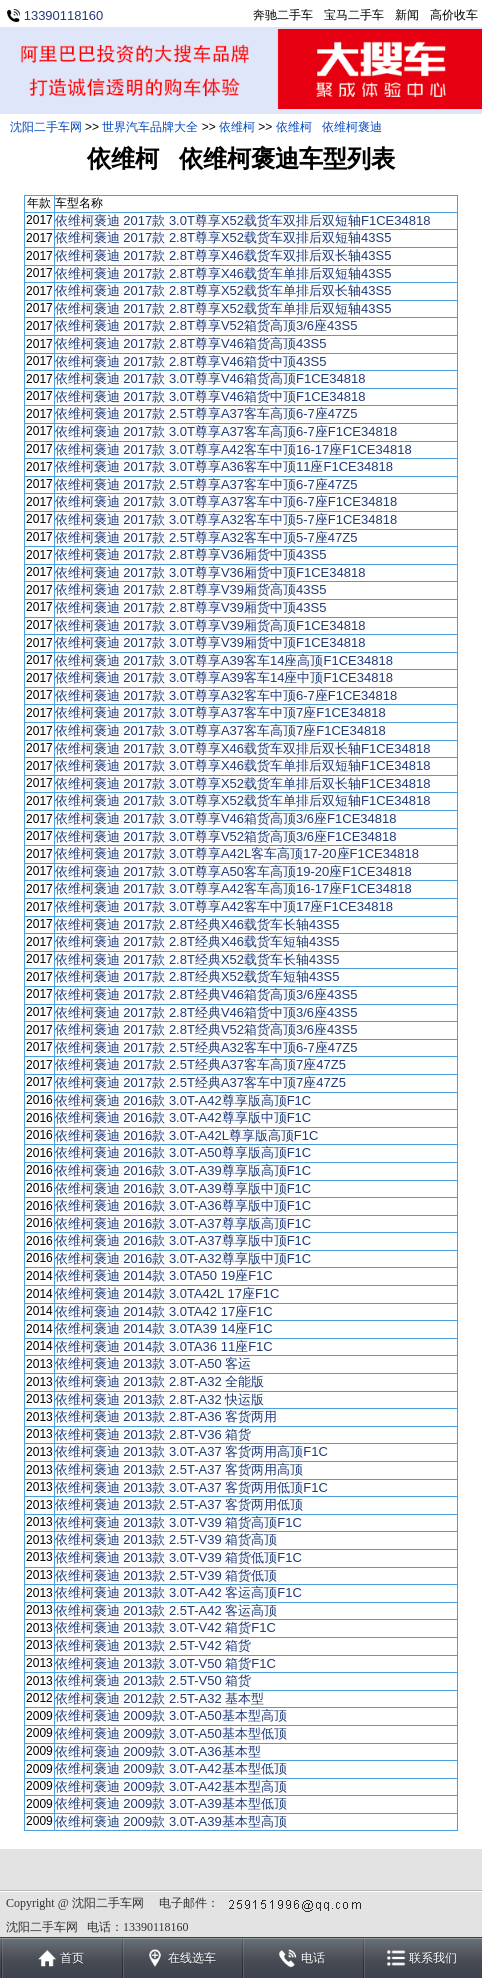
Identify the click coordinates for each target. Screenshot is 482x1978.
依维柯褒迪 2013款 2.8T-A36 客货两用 (166, 1416)
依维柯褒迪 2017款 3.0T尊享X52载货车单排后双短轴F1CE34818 (243, 800)
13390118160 (64, 15)
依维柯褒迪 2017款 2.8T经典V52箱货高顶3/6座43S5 (206, 1029)
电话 (313, 1958)
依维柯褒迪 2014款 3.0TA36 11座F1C (164, 1346)
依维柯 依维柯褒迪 (329, 127)
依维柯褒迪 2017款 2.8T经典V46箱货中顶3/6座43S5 (206, 1012)
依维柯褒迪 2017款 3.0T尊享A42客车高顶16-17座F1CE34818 (233, 888)
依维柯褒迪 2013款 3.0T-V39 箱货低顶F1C (178, 1557)
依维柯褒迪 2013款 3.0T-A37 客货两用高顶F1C (191, 1451)
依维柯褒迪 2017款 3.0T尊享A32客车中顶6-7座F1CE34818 (226, 695)
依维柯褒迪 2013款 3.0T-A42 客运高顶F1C (178, 1592)
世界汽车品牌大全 (150, 127)
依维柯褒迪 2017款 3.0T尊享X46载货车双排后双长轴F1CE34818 (243, 748)
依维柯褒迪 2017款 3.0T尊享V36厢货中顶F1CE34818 (210, 572)
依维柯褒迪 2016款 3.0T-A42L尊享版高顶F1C (187, 1135)
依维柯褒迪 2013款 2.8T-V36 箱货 (153, 1434)
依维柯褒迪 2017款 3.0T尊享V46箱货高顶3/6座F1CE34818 (226, 818)
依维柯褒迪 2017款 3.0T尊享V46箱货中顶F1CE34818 (210, 396)
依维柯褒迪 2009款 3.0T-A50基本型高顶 (171, 1715)
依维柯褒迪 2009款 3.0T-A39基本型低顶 (171, 1803)
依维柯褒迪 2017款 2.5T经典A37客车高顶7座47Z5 (200, 1064)
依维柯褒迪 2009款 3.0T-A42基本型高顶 (171, 1786)
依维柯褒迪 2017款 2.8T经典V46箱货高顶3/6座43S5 (206, 994)
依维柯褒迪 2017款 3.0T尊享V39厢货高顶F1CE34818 (210, 625)
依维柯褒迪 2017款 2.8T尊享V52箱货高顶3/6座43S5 (206, 325)
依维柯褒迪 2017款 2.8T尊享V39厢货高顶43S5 (191, 589)
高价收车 (454, 15)
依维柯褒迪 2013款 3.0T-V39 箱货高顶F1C (178, 1522)
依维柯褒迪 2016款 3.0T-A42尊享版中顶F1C (183, 1117)
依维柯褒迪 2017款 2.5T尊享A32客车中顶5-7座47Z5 (206, 537)
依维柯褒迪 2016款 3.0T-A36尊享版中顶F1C (183, 1205)
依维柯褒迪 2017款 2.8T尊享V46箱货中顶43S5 (191, 361)
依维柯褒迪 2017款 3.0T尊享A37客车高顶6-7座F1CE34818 (226, 431)
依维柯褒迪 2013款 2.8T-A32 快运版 (160, 1399)
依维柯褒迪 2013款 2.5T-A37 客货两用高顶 (179, 1469)
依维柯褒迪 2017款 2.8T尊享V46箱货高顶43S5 (191, 343)
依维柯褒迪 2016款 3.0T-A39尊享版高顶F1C (183, 1170)
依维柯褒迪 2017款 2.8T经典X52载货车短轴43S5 (197, 976)
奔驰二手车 (283, 15)
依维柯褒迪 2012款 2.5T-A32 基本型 (160, 1698)
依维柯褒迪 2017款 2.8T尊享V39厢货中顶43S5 (191, 607)
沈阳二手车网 (46, 127)
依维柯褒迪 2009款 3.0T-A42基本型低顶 (171, 1768)
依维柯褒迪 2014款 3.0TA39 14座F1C (164, 1328)
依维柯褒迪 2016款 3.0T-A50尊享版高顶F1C (183, 1152)
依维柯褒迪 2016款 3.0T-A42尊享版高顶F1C (183, 1100)
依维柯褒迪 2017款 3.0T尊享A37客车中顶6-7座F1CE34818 (226, 501)
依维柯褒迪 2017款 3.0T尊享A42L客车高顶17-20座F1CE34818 (237, 853)
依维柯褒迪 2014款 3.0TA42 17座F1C (164, 1311)
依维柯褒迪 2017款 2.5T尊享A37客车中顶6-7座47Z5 (206, 484)
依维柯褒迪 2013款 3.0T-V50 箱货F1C (165, 1663)
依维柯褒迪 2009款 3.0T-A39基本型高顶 (171, 1821)
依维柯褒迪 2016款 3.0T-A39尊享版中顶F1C (183, 1188)
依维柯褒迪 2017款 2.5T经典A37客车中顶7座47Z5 (200, 1082)
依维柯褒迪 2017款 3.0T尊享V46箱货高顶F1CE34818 (210, 378)
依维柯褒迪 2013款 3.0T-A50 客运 (153, 1363)
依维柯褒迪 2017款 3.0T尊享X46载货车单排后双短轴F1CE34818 (243, 765)
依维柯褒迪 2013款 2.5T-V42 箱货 (153, 1645)
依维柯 (237, 127)
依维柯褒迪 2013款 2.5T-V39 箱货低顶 (166, 1575)
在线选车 (192, 1958)
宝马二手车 (354, 15)
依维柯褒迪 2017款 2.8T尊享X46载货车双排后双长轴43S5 (223, 255)
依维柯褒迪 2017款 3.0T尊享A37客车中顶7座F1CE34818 (220, 712)
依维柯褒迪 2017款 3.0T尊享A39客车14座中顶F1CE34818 (224, 677)
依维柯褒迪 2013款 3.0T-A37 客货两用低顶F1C (191, 1487)
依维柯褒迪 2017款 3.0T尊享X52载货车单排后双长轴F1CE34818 (243, 783)
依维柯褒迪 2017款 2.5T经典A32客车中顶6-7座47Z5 (206, 1047)
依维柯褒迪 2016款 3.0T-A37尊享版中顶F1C (183, 1240)
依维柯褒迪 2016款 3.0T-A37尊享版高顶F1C (183, 1223)
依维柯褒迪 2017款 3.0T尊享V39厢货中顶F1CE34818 (210, 642)
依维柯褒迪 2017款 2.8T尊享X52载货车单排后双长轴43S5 (223, 290)
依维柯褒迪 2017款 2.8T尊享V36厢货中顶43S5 (191, 554)
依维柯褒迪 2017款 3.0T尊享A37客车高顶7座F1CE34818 (220, 730)
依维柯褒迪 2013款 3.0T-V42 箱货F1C (165, 1627)
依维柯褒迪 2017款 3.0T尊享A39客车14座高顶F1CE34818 (224, 660)
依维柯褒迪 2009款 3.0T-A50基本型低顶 (171, 1733)
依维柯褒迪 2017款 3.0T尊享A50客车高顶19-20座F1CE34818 (233, 871)
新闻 (407, 15)
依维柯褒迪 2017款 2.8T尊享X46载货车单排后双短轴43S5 (223, 273)
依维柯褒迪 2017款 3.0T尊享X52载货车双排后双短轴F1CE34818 (243, 220)
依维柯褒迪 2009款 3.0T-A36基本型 (158, 1751)
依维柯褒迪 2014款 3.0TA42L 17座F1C (167, 1293)
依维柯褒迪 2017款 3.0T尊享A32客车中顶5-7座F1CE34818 (226, 519)
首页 (72, 1958)
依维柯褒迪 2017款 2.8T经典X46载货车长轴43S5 (197, 924)
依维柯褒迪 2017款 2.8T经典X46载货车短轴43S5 (197, 941)
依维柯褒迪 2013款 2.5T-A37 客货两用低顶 (179, 1504)
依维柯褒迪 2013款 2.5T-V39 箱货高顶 (166, 1539)
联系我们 (433, 1958)
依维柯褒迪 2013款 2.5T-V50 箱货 (153, 1680)
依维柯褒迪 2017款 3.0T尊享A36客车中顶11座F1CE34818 (224, 466)
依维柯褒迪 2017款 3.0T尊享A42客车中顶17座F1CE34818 (224, 906)
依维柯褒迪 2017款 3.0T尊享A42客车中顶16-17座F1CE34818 (233, 449)
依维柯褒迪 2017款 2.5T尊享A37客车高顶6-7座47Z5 (206, 413)
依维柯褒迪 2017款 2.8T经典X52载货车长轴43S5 (197, 959)
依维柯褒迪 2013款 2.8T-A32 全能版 (160, 1381)
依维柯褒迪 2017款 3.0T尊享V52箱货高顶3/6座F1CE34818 (226, 836)
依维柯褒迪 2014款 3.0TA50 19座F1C (164, 1275)
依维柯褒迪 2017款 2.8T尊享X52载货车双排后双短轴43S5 (223, 237)
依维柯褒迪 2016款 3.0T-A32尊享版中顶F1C (183, 1258)
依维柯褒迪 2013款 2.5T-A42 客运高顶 (166, 1610)
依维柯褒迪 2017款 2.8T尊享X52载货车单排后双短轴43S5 (223, 308)
